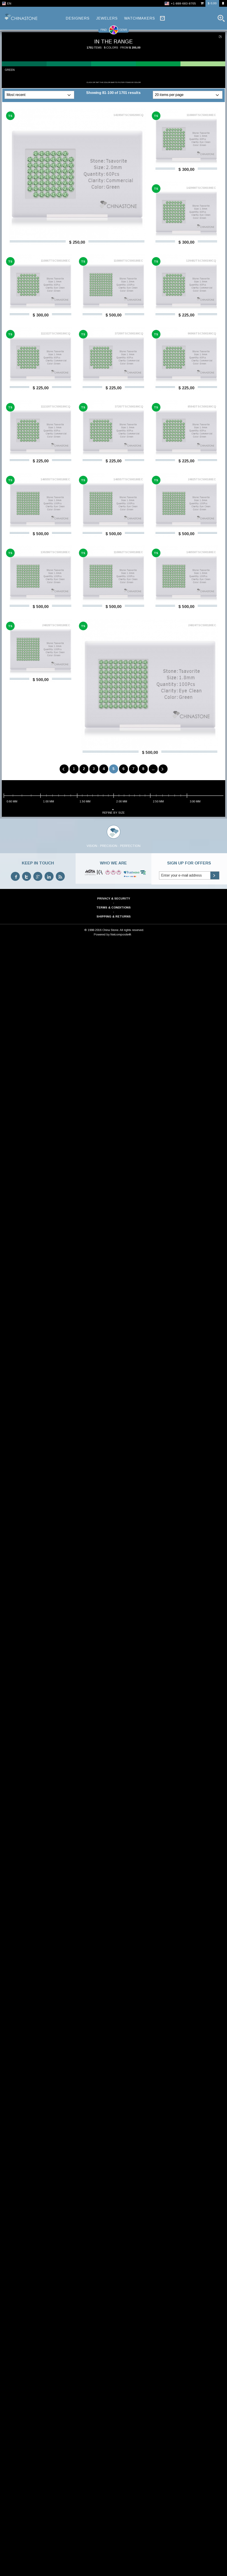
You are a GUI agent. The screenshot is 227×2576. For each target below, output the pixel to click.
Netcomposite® (120, 934)
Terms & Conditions (113, 907)
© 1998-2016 (92, 930)
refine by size (113, 811)
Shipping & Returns (114, 916)
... (153, 769)
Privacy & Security (113, 898)
